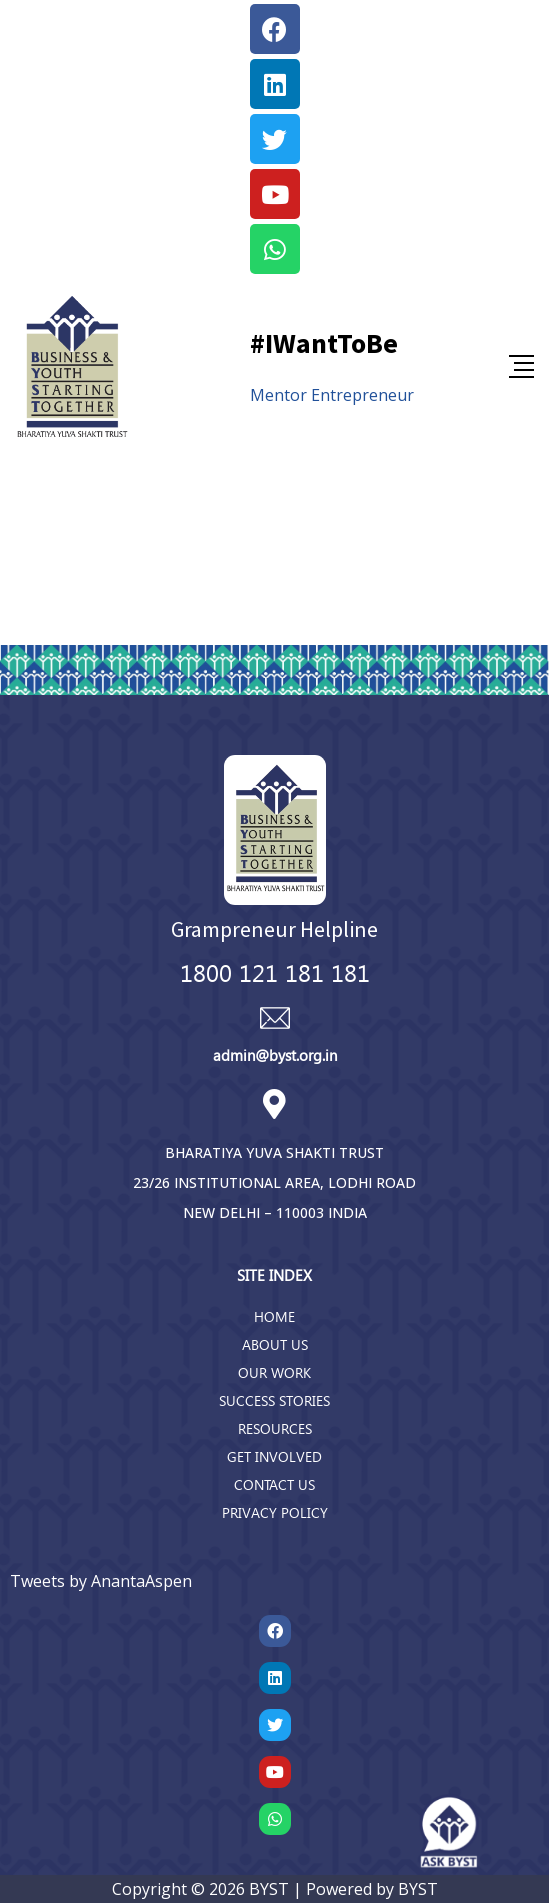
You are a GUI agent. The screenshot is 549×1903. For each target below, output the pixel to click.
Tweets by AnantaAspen (101, 1581)
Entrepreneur (362, 395)
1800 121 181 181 (275, 972)
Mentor (278, 395)
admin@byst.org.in (275, 1055)
